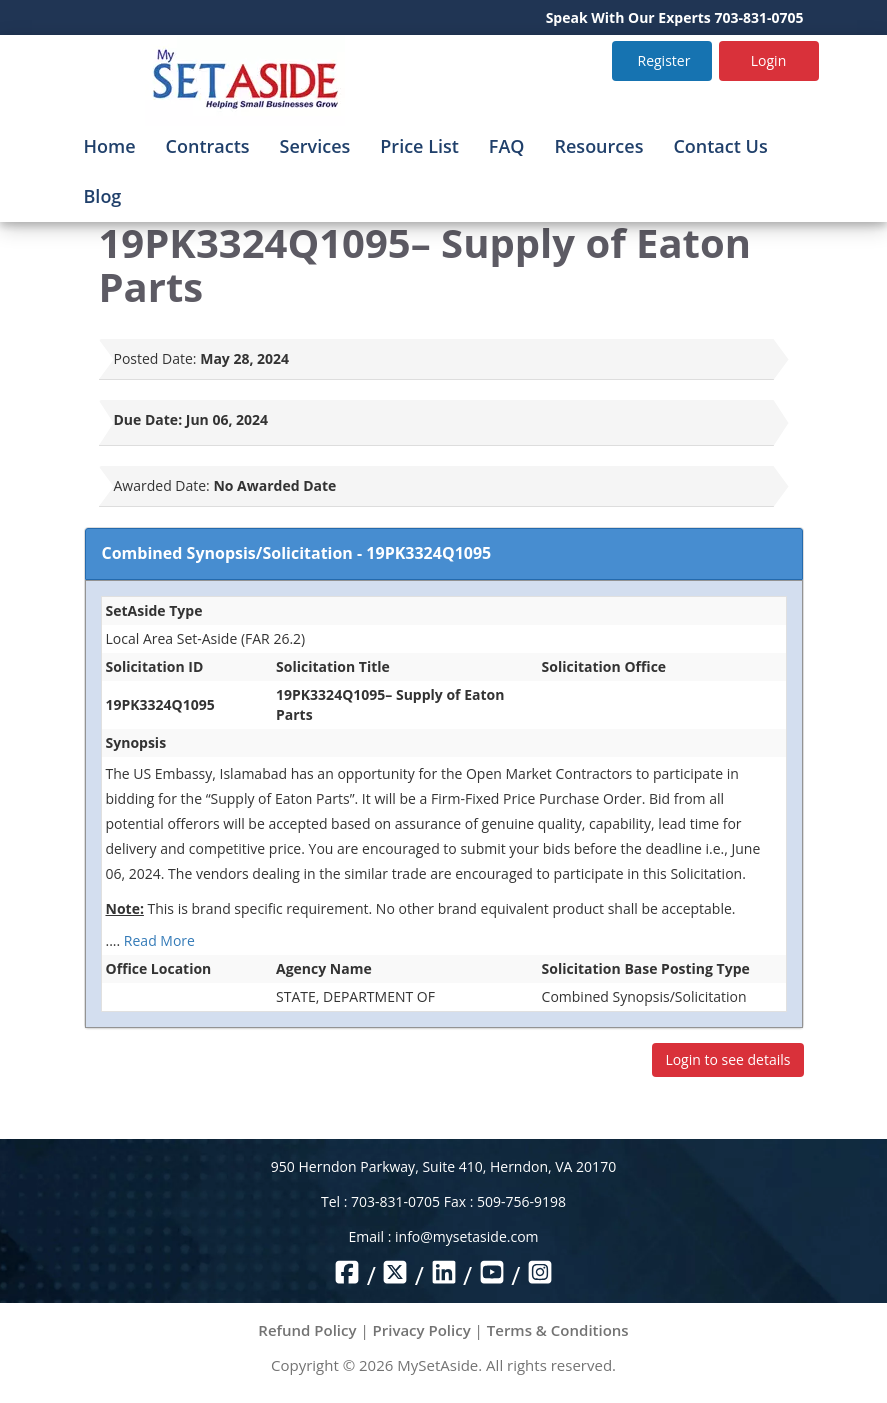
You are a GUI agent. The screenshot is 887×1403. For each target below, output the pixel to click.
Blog (103, 196)
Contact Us (720, 146)
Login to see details (727, 1059)
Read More (159, 940)
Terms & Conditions (558, 1330)
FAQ (507, 146)
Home (110, 146)
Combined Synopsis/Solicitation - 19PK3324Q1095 (297, 553)
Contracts (208, 146)
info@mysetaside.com (466, 1236)
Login (768, 60)
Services (315, 146)
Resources (599, 146)
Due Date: (148, 419)
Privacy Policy (422, 1330)
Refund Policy (307, 1330)
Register (664, 60)
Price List (419, 146)
